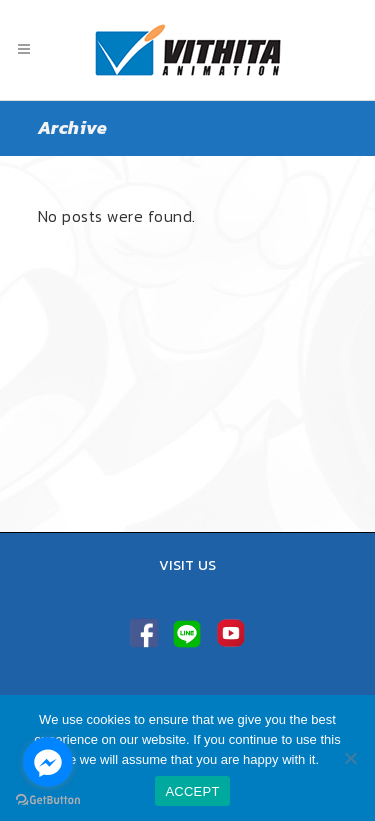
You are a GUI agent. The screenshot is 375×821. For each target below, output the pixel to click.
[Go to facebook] (48, 762)
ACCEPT (192, 791)
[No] (350, 758)
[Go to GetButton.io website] (48, 800)
